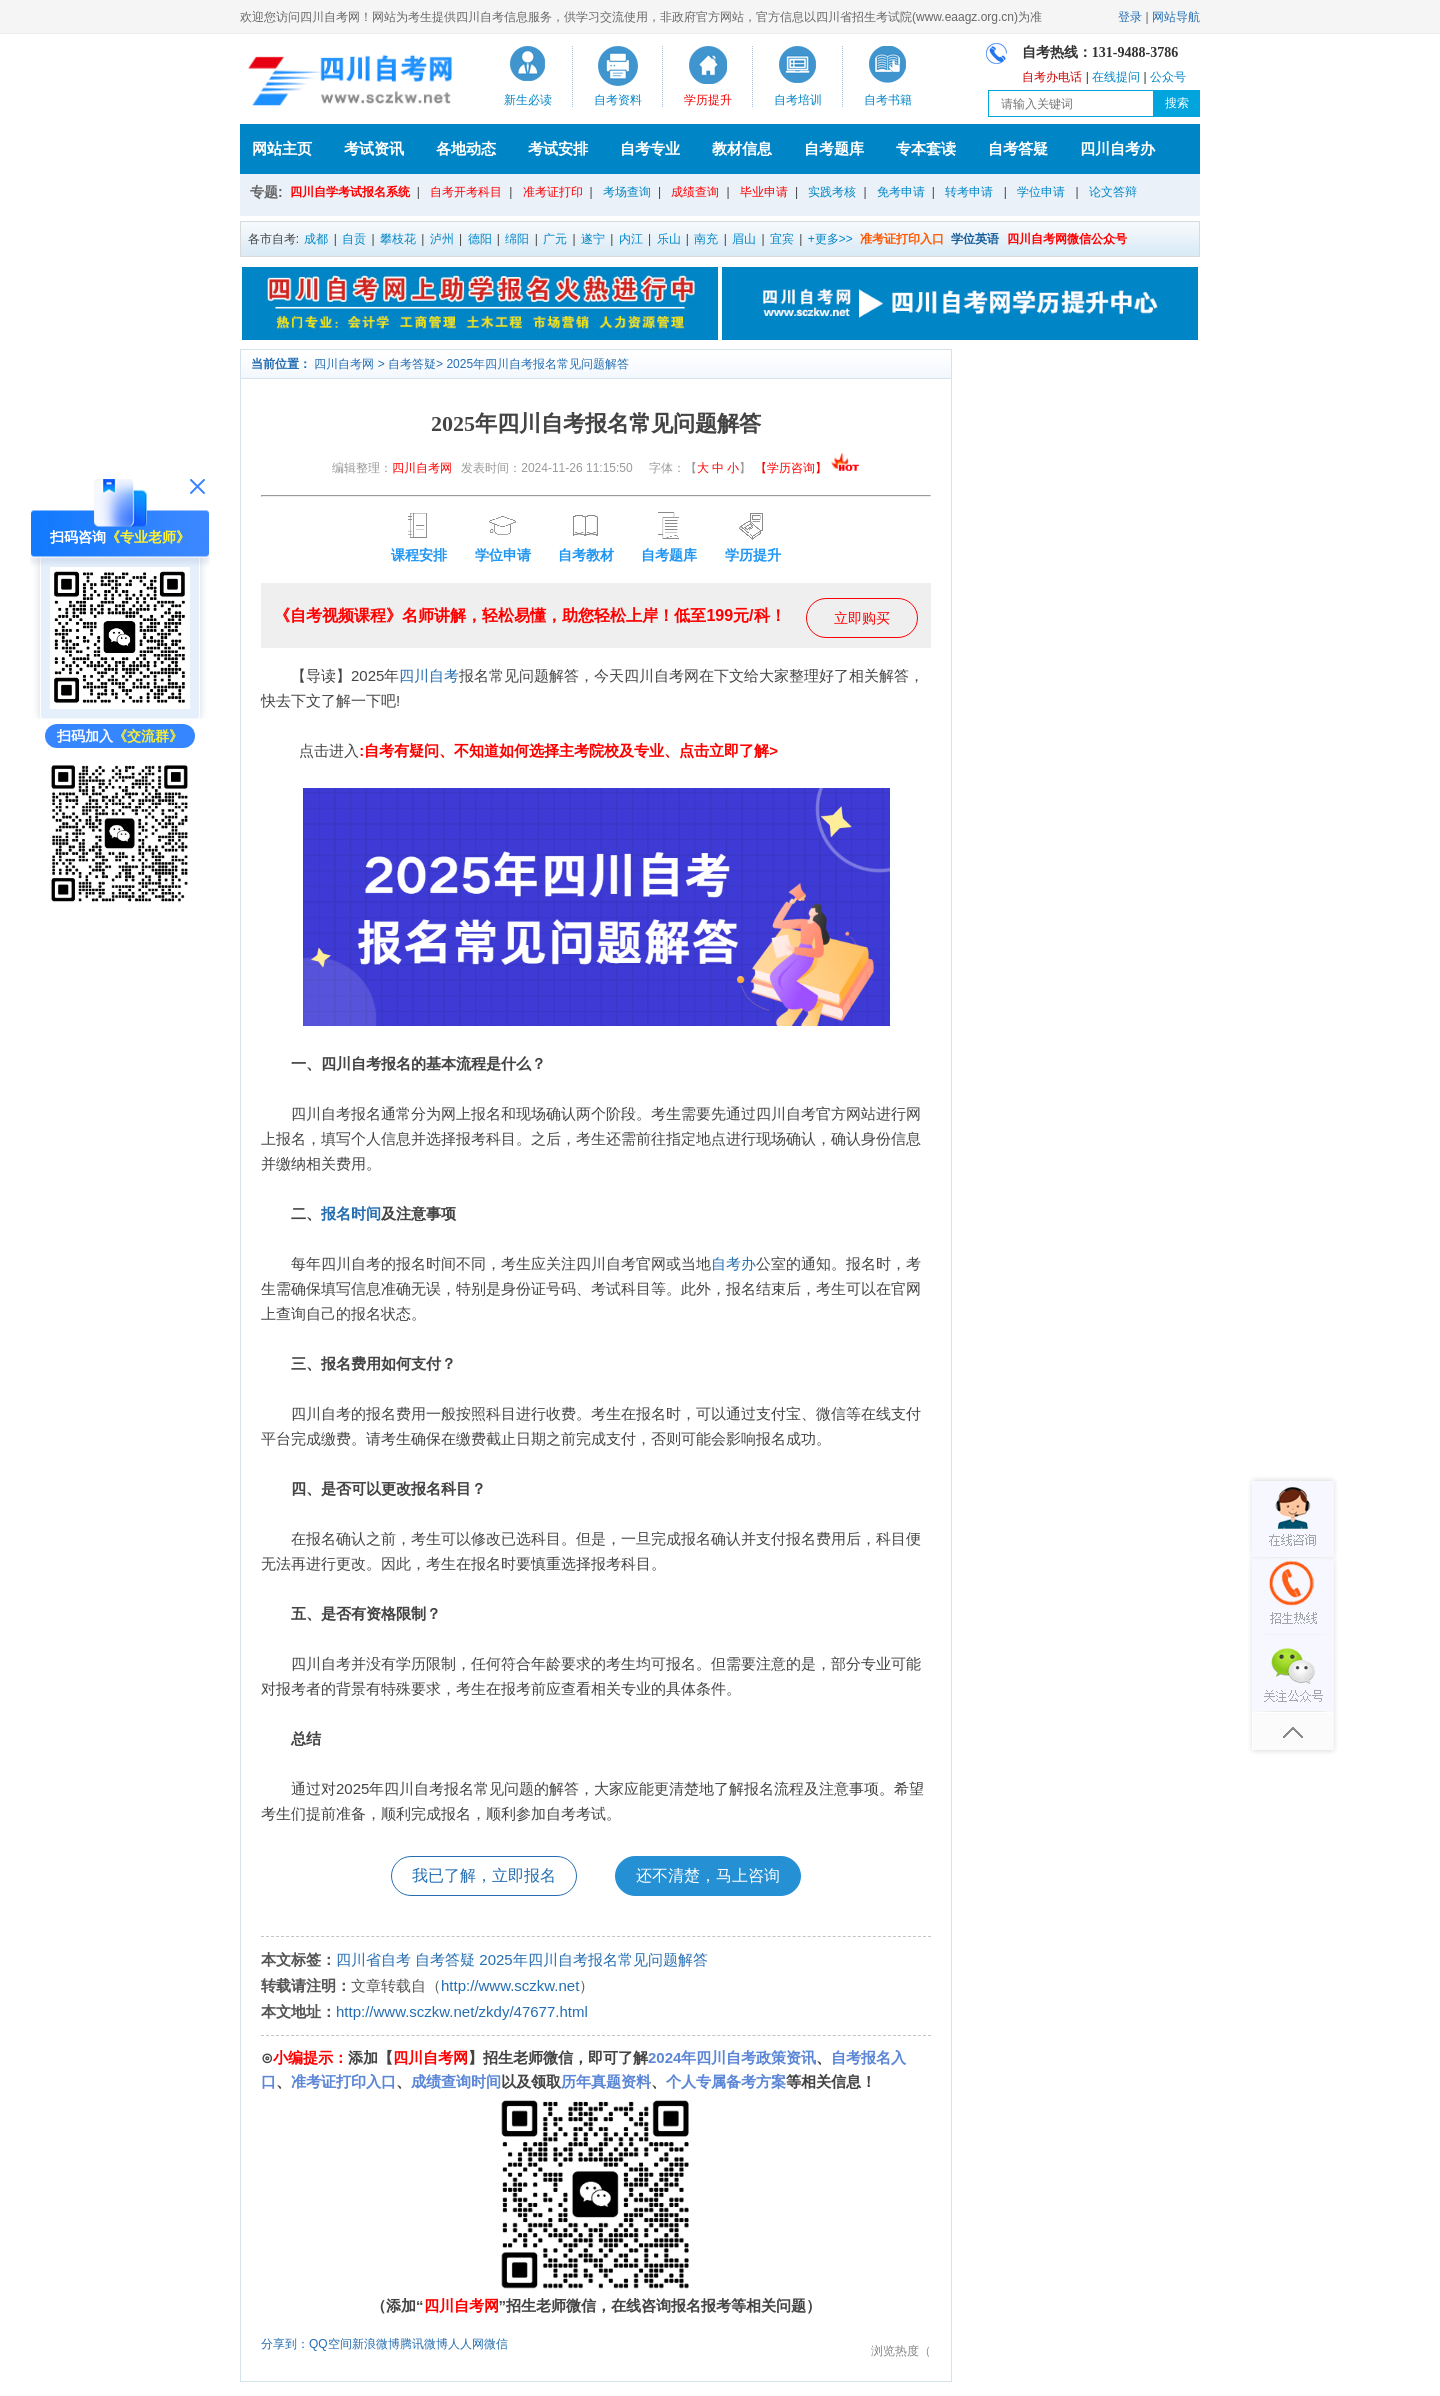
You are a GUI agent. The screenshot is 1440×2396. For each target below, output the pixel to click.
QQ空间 (330, 2344)
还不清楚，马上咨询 (708, 1875)
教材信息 (742, 148)
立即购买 (862, 618)
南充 (706, 239)
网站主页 (282, 148)
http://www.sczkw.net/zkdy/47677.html (462, 2011)
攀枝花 (398, 239)
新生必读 (528, 100)
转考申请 (969, 192)
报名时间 (351, 1213)
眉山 (744, 239)
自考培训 (798, 100)
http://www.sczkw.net (510, 1985)
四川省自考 (373, 1959)
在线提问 (1116, 77)
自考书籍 (888, 100)
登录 (1130, 17)
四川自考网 (344, 364)
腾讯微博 (424, 2344)
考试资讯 (374, 148)
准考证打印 (553, 192)
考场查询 (627, 192)
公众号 (1168, 77)
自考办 (733, 1263)
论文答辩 (1113, 192)
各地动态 (466, 148)
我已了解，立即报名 (484, 1875)
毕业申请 (764, 192)
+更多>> (830, 239)
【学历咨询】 (807, 468)
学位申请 (1041, 192)
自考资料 (618, 100)
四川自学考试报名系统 (350, 192)
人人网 (466, 2344)
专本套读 (926, 148)
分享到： (285, 2344)
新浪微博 (376, 2344)
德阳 (480, 239)
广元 (555, 239)
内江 (631, 239)
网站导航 (1176, 17)
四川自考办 (1117, 148)
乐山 (669, 239)
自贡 (354, 239)
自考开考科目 (466, 192)
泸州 (442, 239)
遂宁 (593, 239)
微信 (496, 2344)
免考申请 (901, 192)
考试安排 (558, 148)
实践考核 (832, 192)
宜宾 (782, 239)
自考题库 (834, 148)
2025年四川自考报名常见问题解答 (537, 364)
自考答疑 (1018, 148)
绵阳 (517, 239)
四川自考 (429, 675)
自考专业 (650, 148)
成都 (316, 239)
